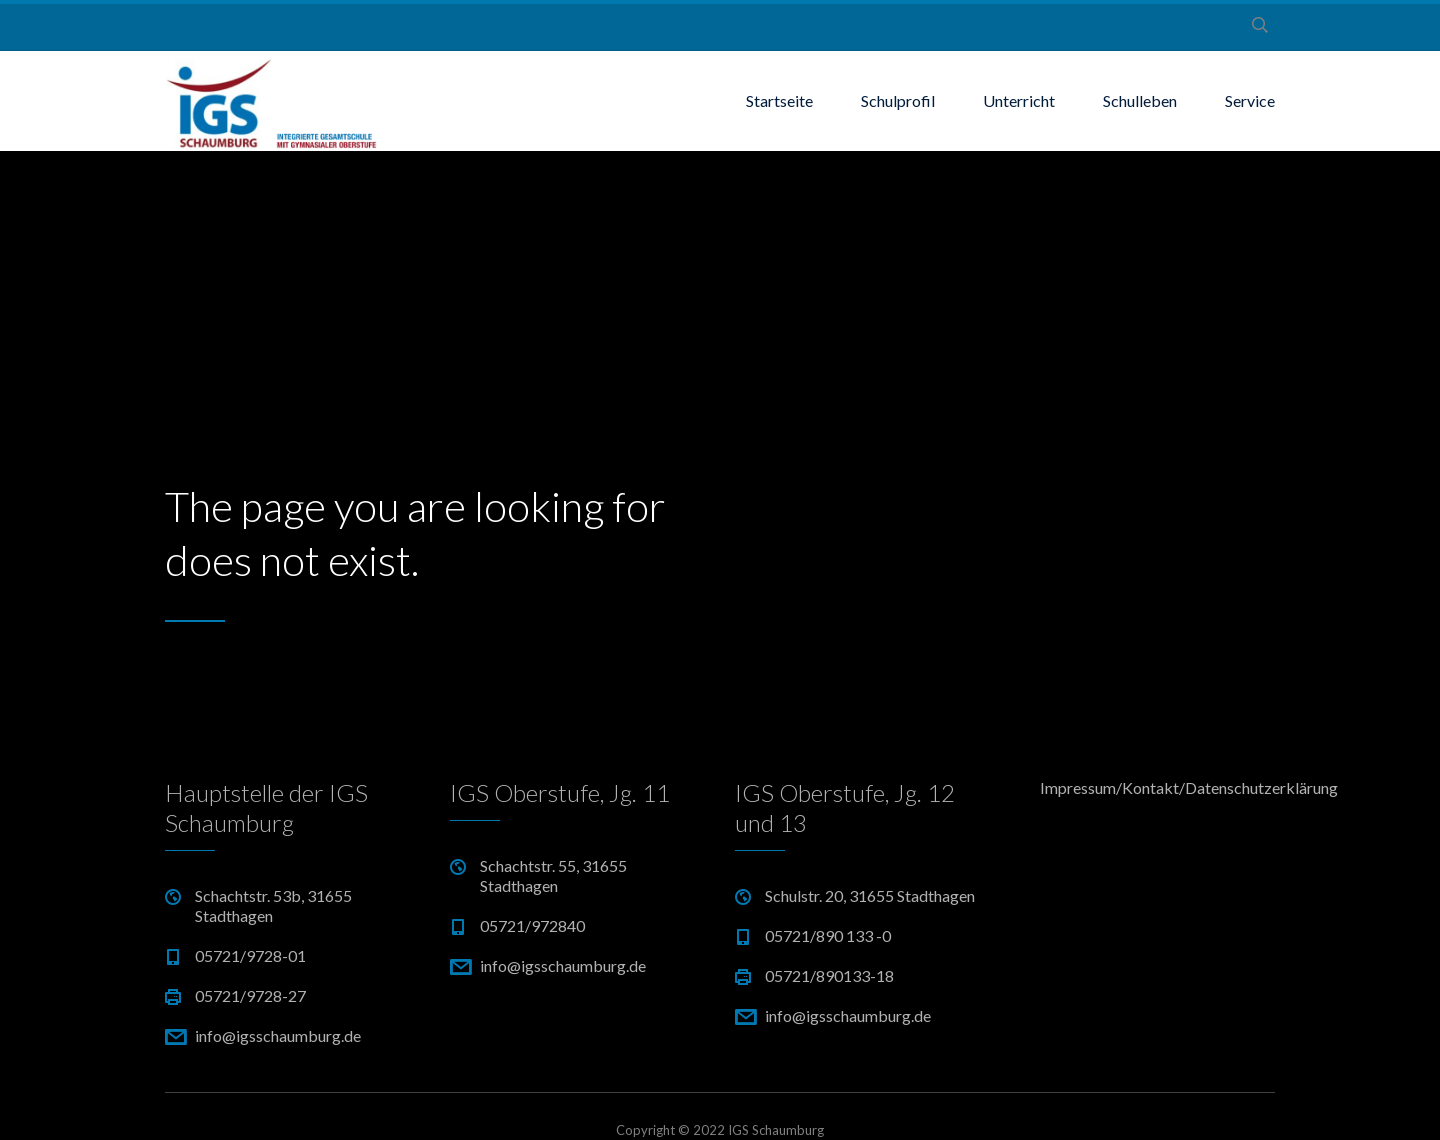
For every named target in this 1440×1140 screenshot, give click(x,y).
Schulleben (1140, 100)
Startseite (779, 100)
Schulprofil (898, 100)
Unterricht (1019, 100)
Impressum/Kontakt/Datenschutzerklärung (1157, 787)
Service (1250, 100)
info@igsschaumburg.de (278, 1035)
